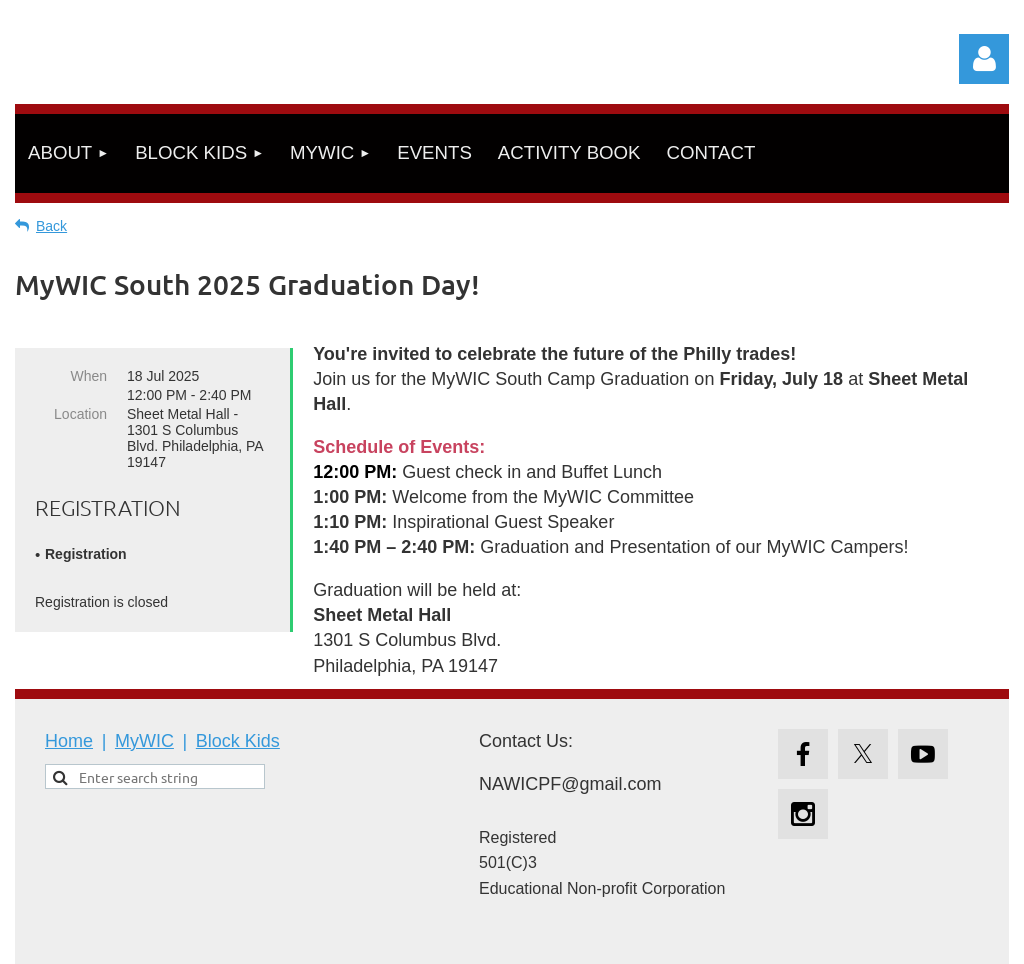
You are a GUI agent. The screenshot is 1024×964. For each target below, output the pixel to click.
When (88, 376)
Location (80, 414)
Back (51, 226)
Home (69, 741)
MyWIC (144, 741)
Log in (984, 59)
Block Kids (238, 741)
